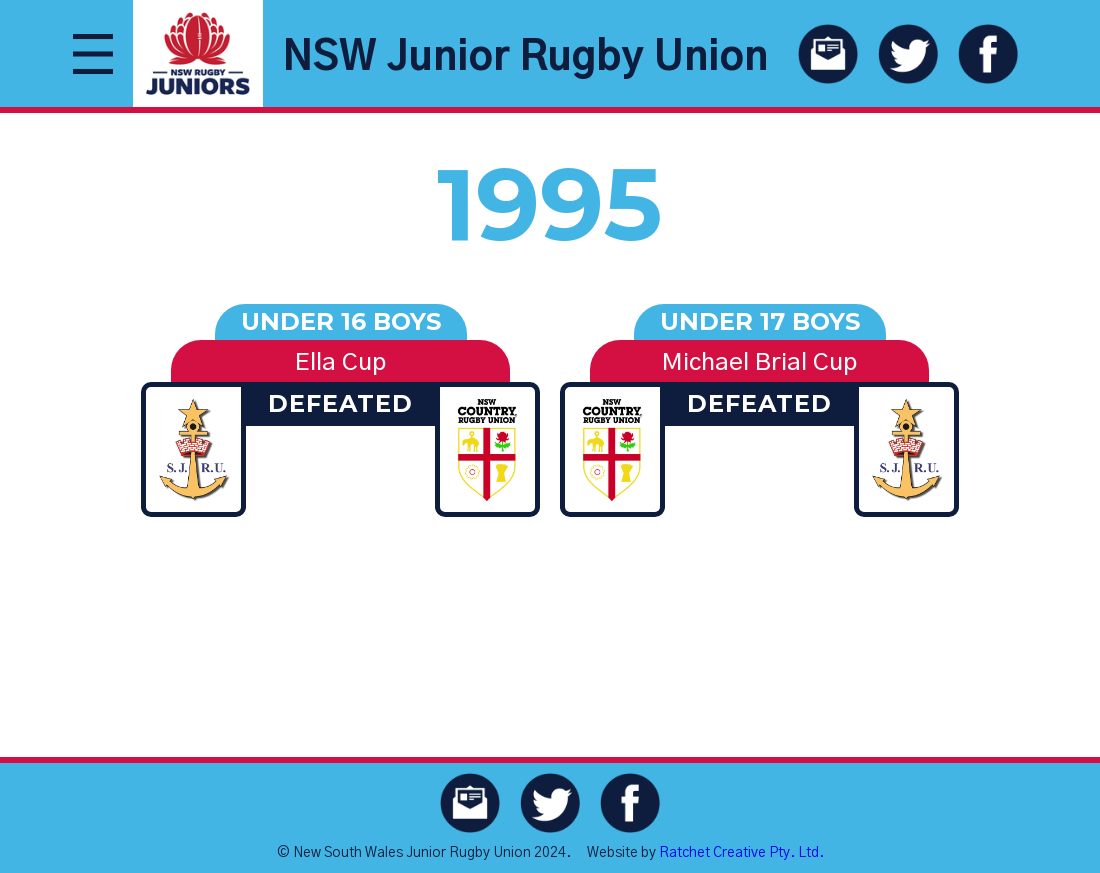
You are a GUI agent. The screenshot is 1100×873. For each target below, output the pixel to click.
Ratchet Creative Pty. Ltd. (741, 853)
